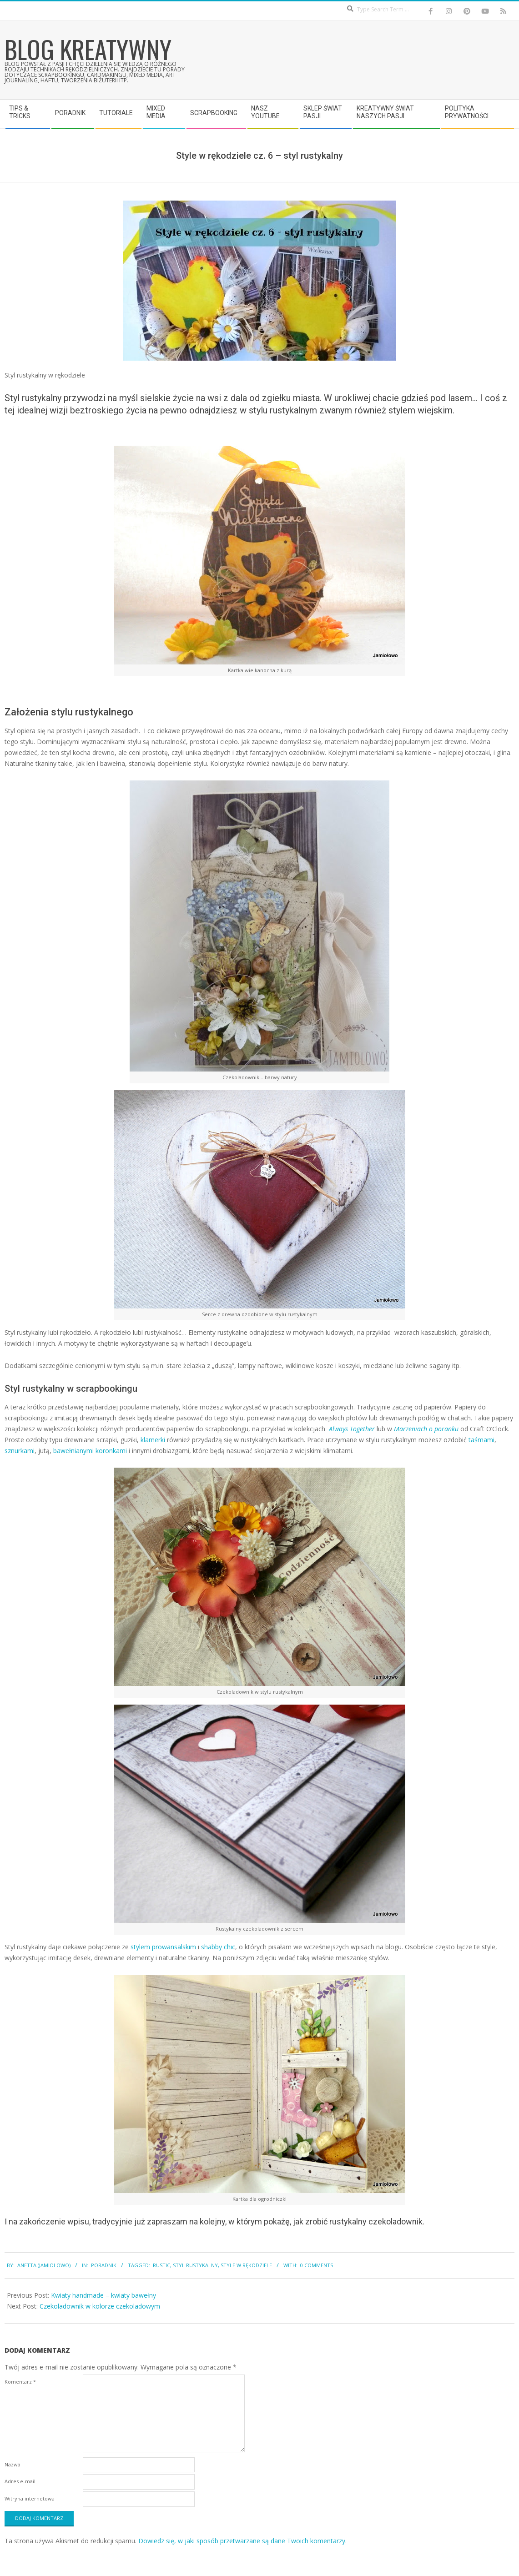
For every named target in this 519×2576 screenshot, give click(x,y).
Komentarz (20, 2381)
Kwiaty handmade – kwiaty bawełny (103, 2295)
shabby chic (218, 1946)
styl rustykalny (195, 2265)
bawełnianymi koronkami (90, 1450)
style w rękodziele (246, 2265)
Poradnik (103, 2265)
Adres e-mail (20, 2481)
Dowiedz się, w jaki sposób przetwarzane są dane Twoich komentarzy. (242, 2540)
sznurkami (20, 1450)
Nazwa (12, 2464)
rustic (161, 2265)
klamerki (153, 1439)
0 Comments (316, 2265)
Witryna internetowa (30, 2498)
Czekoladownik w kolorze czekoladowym (100, 2306)
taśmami (481, 1439)
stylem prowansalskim (163, 1946)
